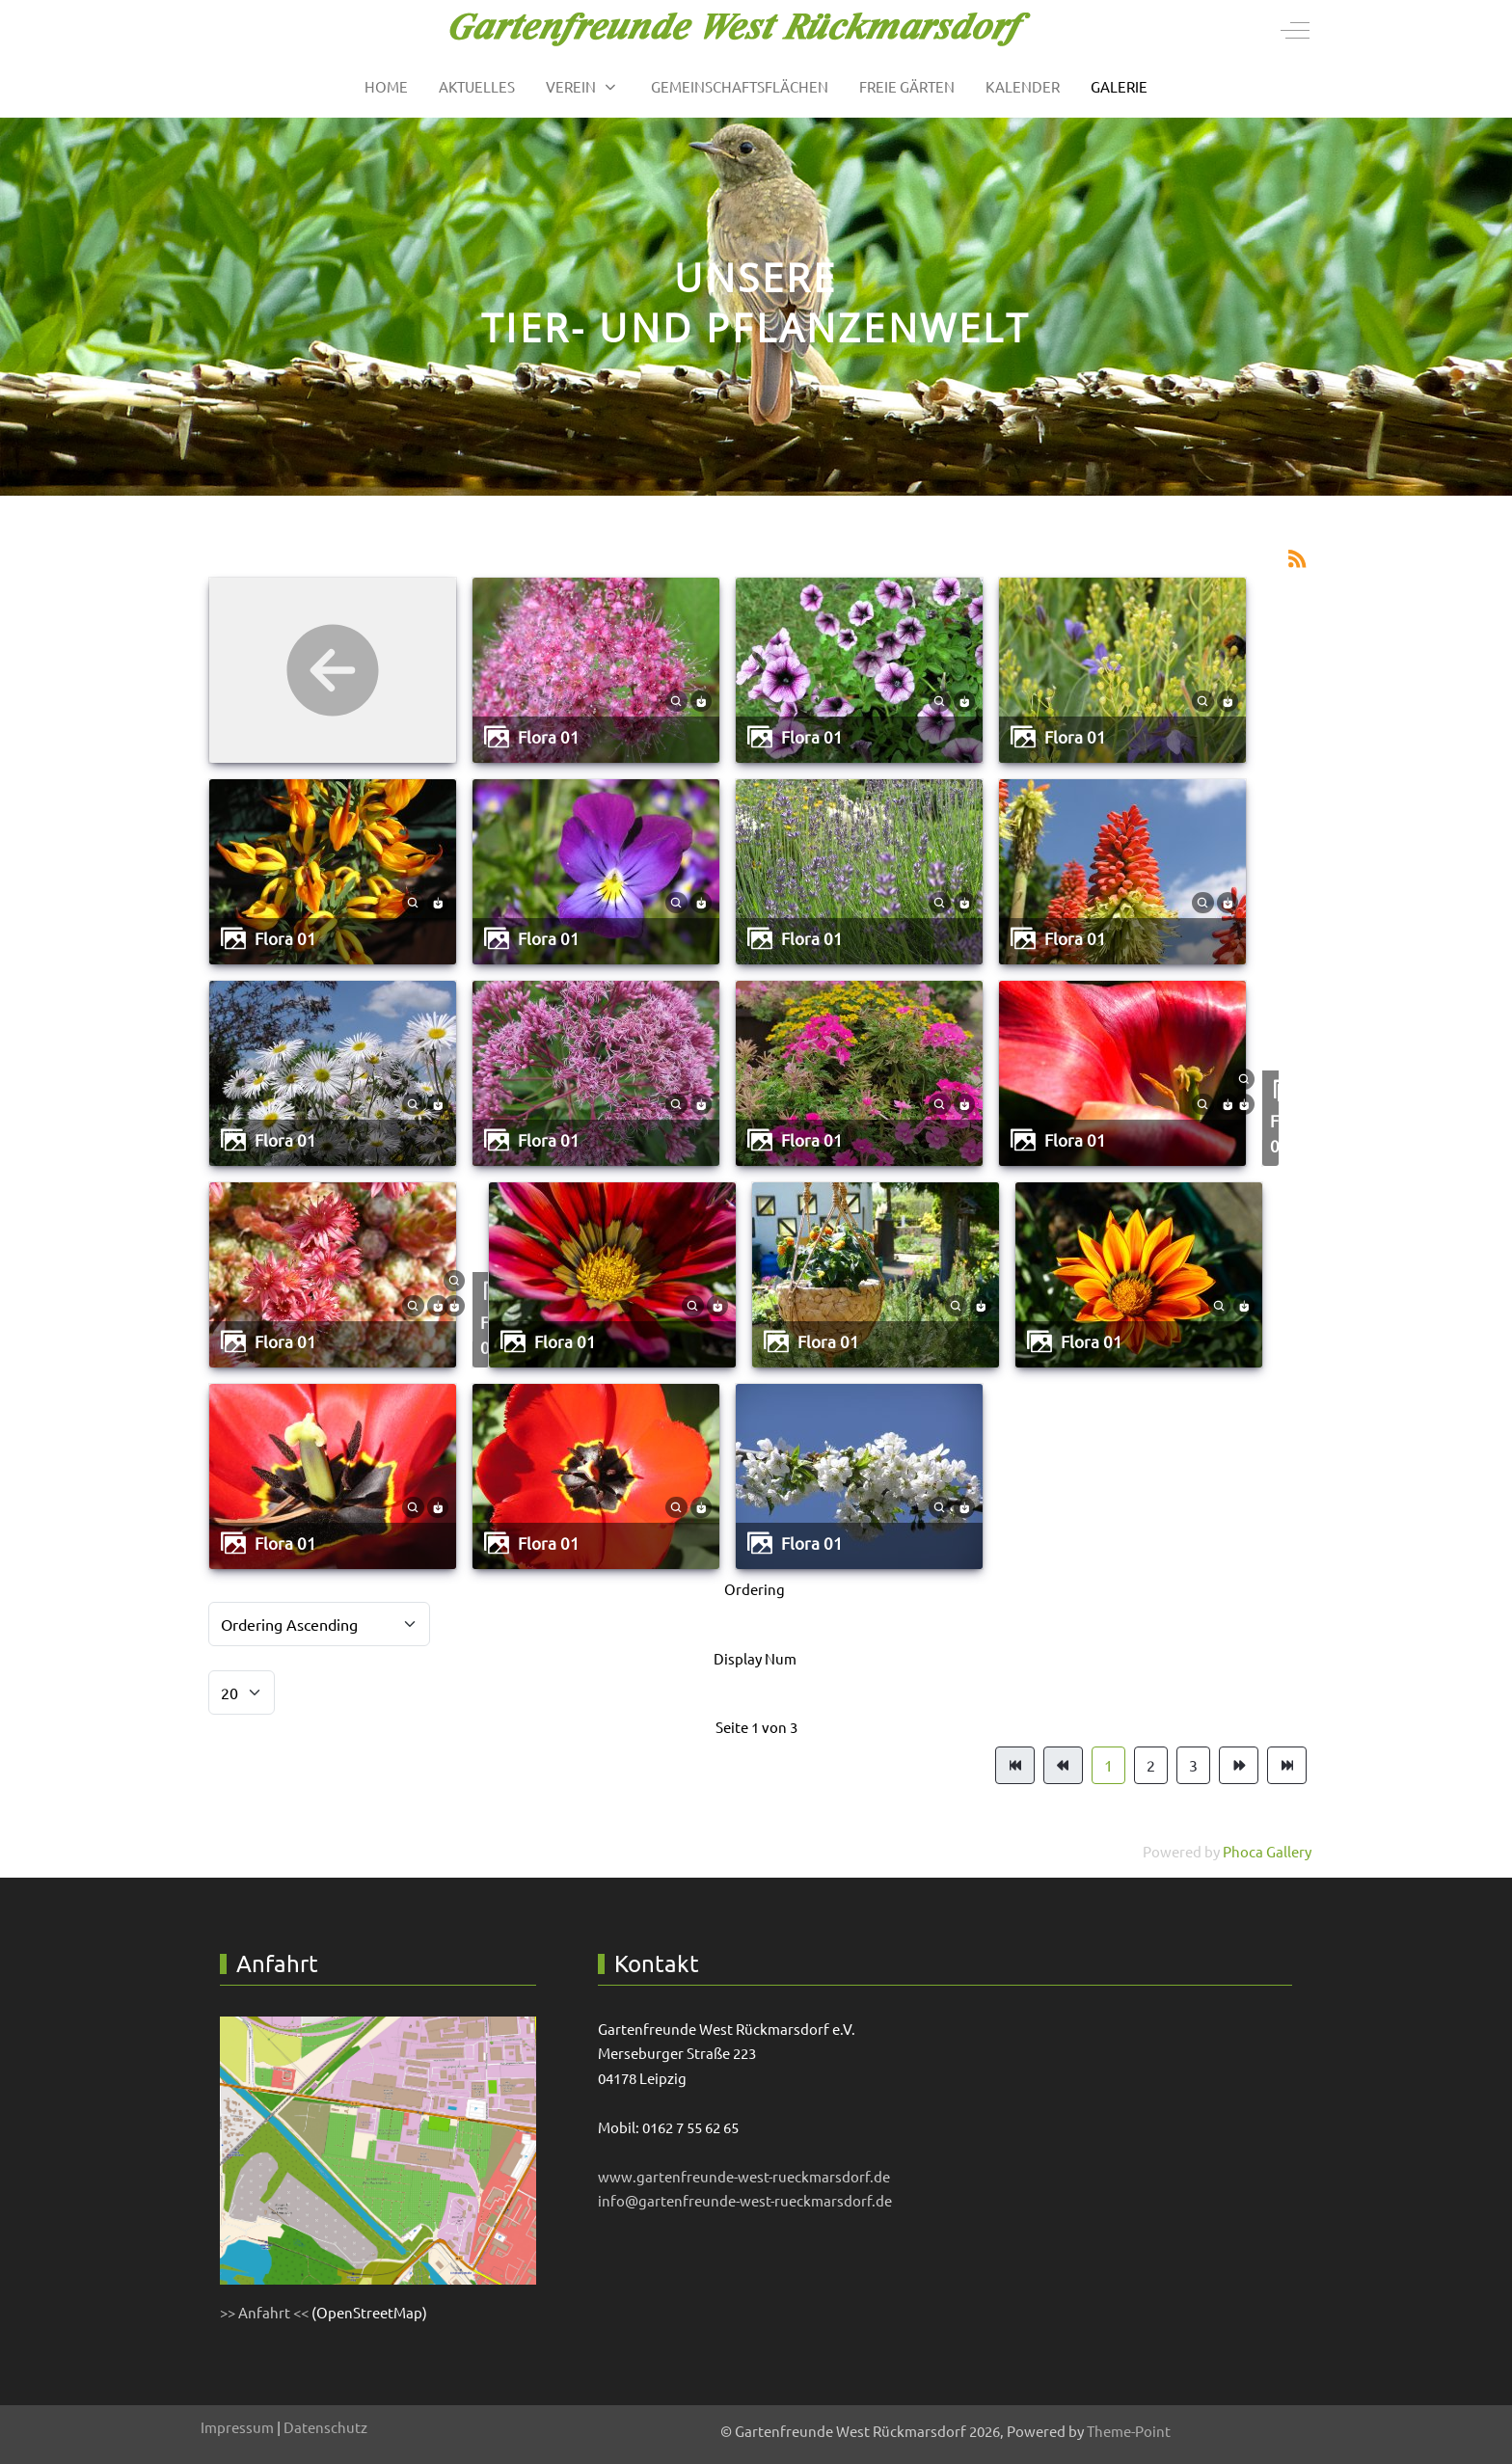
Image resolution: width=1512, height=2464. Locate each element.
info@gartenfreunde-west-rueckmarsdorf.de (745, 2200)
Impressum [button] (237, 2427)
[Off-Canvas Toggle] (1295, 29)
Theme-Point (1129, 2431)
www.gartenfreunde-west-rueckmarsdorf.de (744, 2176)
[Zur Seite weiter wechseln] (1238, 1765)
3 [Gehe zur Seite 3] (1193, 1764)
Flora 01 (549, 736)
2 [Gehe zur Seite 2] (1151, 1764)
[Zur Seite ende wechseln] (1287, 1765)
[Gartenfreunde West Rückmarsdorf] (740, 30)
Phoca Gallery (1267, 1851)
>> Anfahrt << (264, 2312)
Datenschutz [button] (325, 2427)
